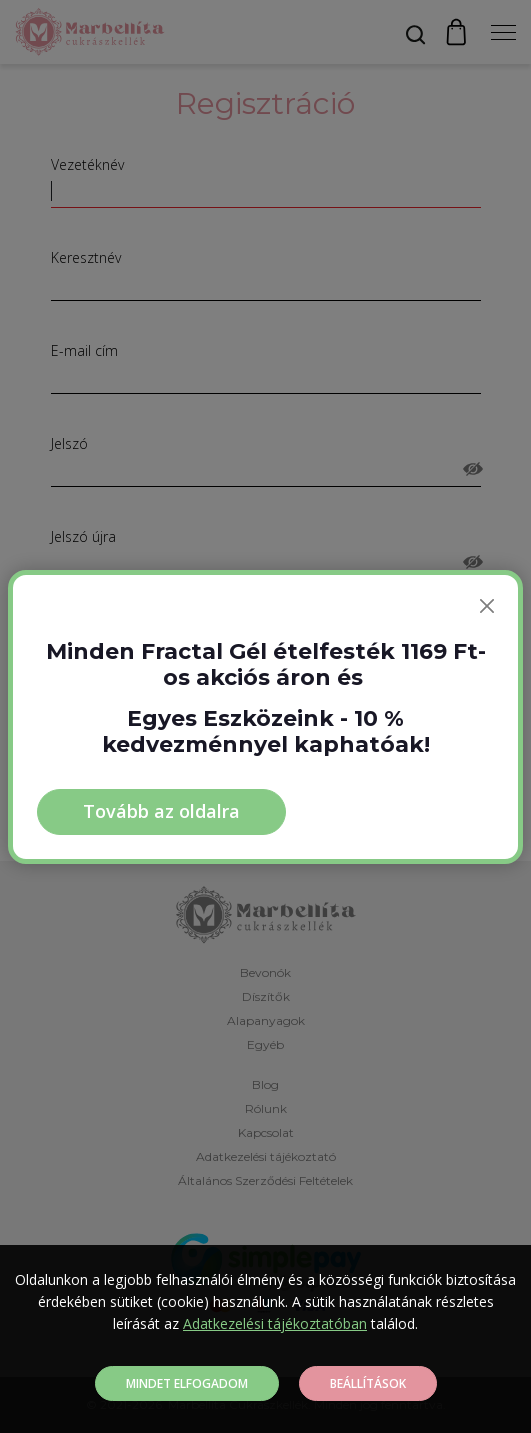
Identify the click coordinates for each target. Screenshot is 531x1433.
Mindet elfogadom (187, 1383)
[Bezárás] (487, 606)
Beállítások (368, 1383)
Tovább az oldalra (161, 811)
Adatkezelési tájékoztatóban (275, 1323)
